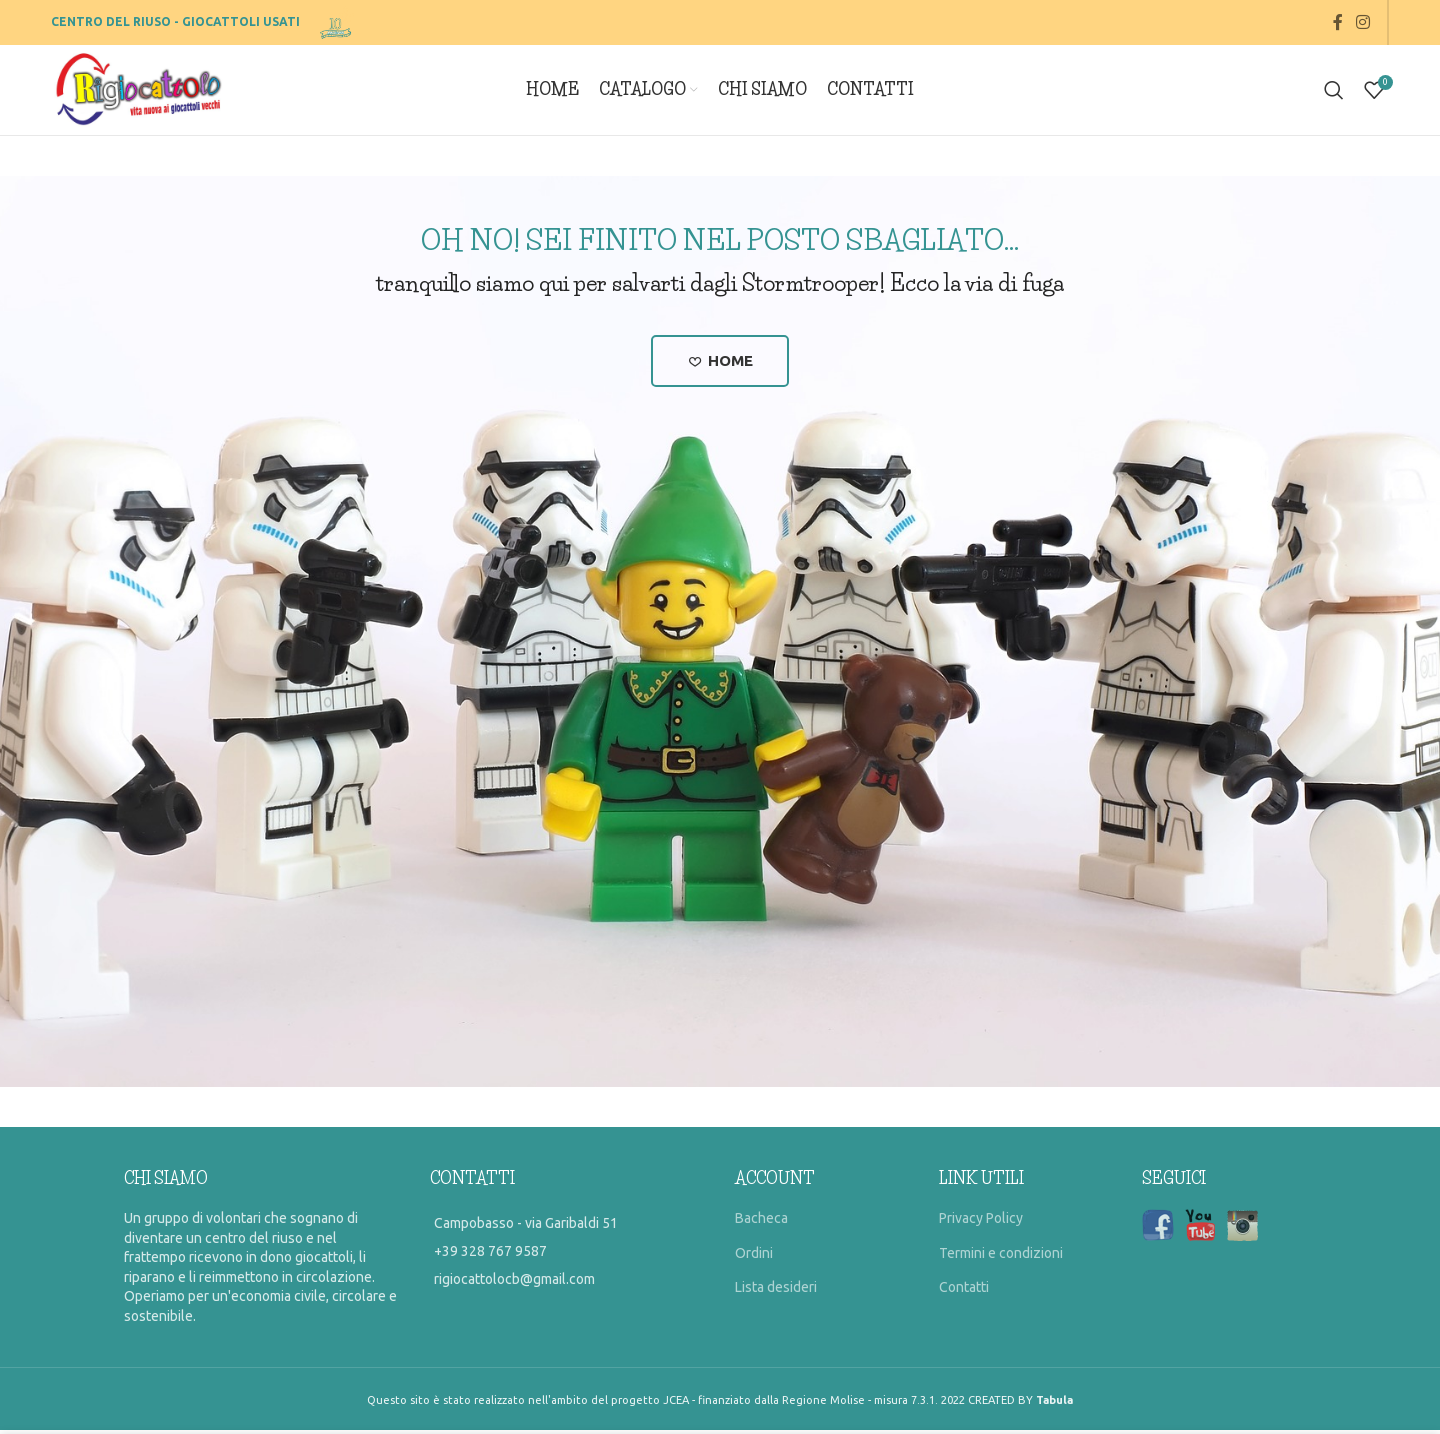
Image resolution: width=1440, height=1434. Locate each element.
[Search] (1334, 90)
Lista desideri (776, 1291)
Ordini (754, 1257)
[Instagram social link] (1363, 22)
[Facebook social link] (1337, 22)
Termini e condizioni (1001, 1257)
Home (720, 362)
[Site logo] (337, 21)
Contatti (964, 1291)
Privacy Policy (981, 1222)
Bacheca (761, 1222)
